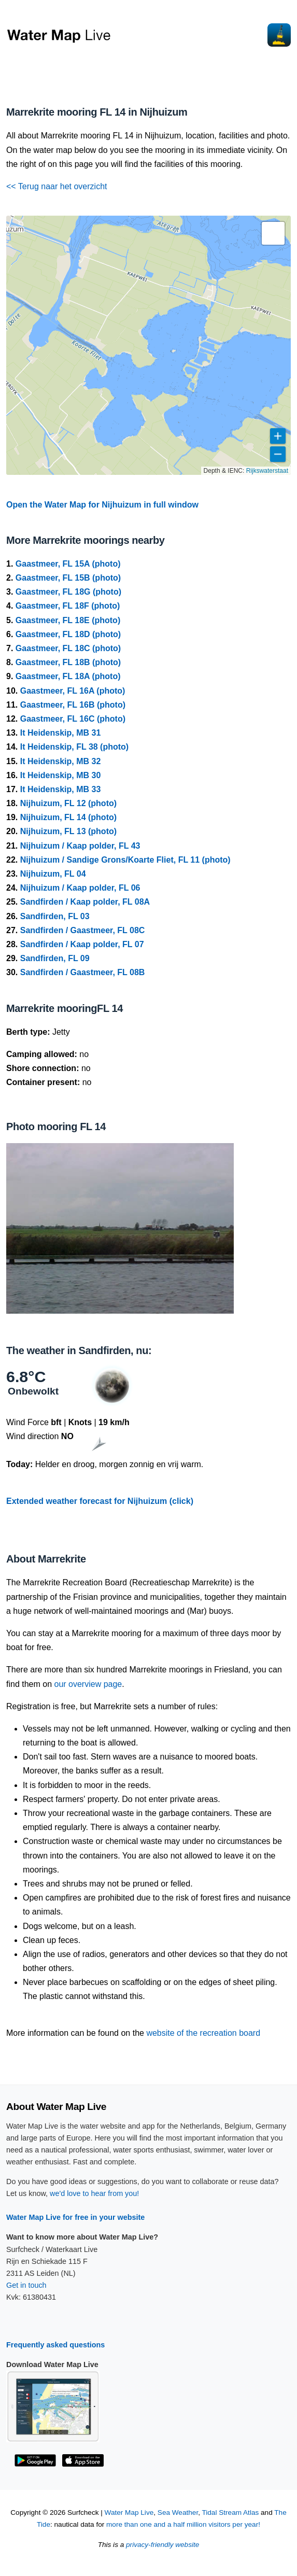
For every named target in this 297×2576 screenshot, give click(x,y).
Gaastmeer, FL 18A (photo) (68, 676)
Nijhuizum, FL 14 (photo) (68, 817)
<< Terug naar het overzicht (56, 186)
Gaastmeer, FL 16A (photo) (72, 690)
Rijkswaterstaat (267, 470)
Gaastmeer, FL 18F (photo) (68, 605)
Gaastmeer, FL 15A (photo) (68, 563)
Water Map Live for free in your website (75, 2217)
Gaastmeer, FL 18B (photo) (68, 662)
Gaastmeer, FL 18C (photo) (68, 648)
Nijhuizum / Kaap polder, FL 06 (80, 887)
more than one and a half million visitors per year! (183, 2524)
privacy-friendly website (162, 2545)
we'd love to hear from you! (94, 2193)
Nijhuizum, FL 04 (53, 873)
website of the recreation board (203, 2033)
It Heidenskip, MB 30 (60, 775)
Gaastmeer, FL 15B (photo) (68, 577)
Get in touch (26, 2285)
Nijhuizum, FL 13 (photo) (68, 831)
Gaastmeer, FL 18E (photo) (68, 620)
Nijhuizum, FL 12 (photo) (68, 803)
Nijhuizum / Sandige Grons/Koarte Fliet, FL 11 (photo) (125, 859)
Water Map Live (129, 2512)
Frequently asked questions (55, 2345)
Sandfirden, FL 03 (55, 916)
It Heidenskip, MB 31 (60, 732)
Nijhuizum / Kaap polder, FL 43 (80, 845)
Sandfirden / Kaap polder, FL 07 (82, 944)
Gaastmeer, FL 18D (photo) (68, 634)
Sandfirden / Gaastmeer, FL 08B (82, 972)
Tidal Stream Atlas (230, 2512)
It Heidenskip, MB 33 (60, 789)
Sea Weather (178, 2512)
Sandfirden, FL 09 (55, 958)
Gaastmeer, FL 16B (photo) (72, 704)
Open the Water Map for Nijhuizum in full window (102, 504)
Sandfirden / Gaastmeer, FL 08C (82, 930)
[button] (273, 233)
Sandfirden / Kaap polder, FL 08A (85, 901)
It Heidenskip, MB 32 (60, 761)
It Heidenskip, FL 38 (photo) (74, 746)
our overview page (88, 1684)
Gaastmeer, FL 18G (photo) (68, 591)
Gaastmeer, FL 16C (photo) (72, 718)
